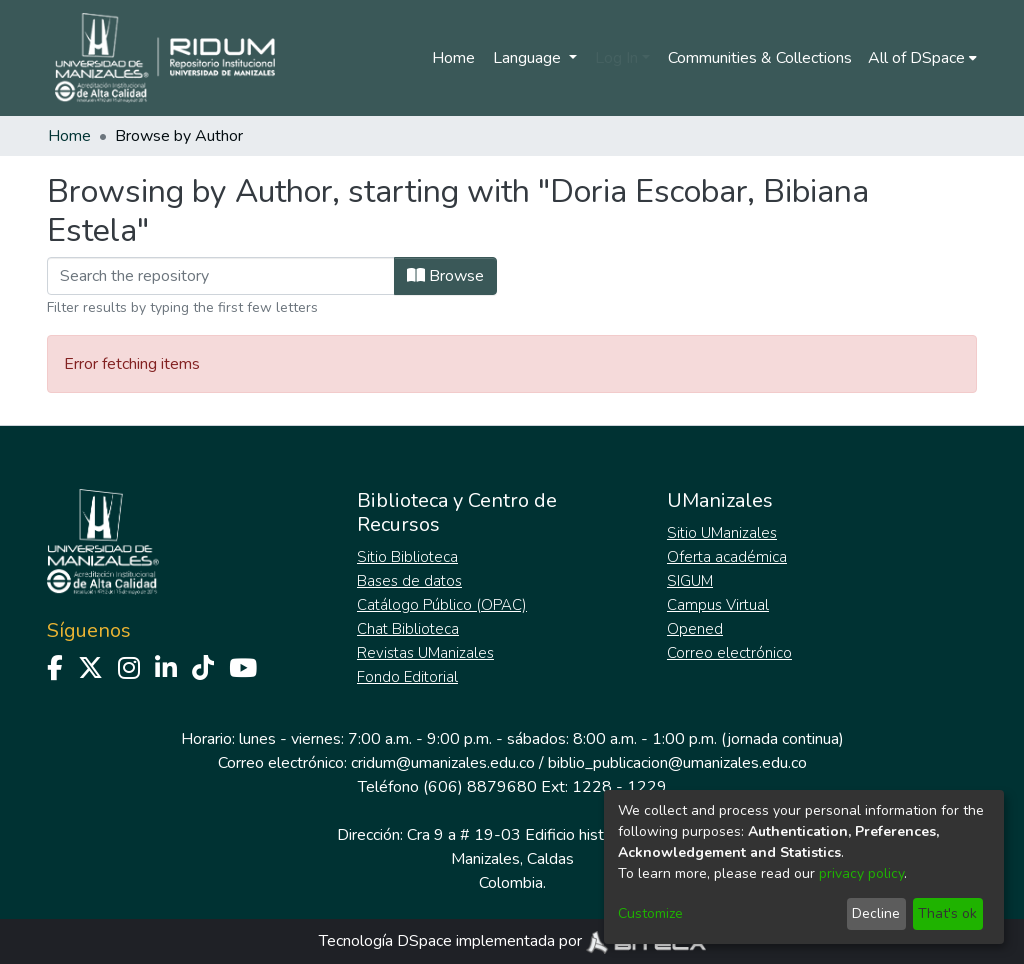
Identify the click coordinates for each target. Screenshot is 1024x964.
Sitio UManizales (722, 533)
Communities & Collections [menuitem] (760, 58)
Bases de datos (409, 581)
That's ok (947, 913)
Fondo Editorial (407, 677)
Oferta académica (727, 557)
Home (453, 58)
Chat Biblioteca (408, 629)
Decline (876, 913)
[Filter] (221, 276)
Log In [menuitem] (616, 58)
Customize (650, 913)
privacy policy (861, 873)
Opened (695, 629)
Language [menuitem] (529, 58)
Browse (445, 276)
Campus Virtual (718, 605)
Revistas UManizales (425, 653)
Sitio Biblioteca (407, 557)
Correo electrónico (729, 653)
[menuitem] (922, 58)
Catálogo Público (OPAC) (442, 605)
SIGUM (690, 581)
